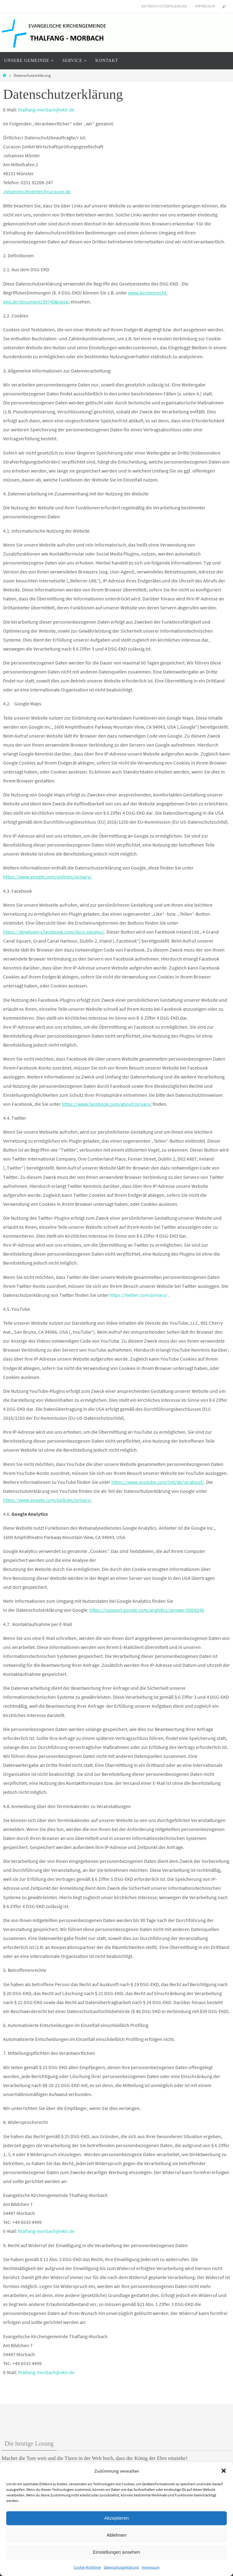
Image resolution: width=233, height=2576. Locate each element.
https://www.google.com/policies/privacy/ (47, 877)
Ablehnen (116, 2535)
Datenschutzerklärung (121, 2567)
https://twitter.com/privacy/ (139, 1295)
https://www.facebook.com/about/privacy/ (107, 1104)
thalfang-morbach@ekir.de (46, 110)
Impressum (150, 2567)
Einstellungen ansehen (116, 2552)
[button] (224, 2471)
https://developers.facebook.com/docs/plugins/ (53, 932)
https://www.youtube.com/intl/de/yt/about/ (157, 1482)
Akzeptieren (116, 2518)
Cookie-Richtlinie (87, 2567)
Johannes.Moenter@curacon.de (37, 191)
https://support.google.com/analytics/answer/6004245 (146, 1610)
